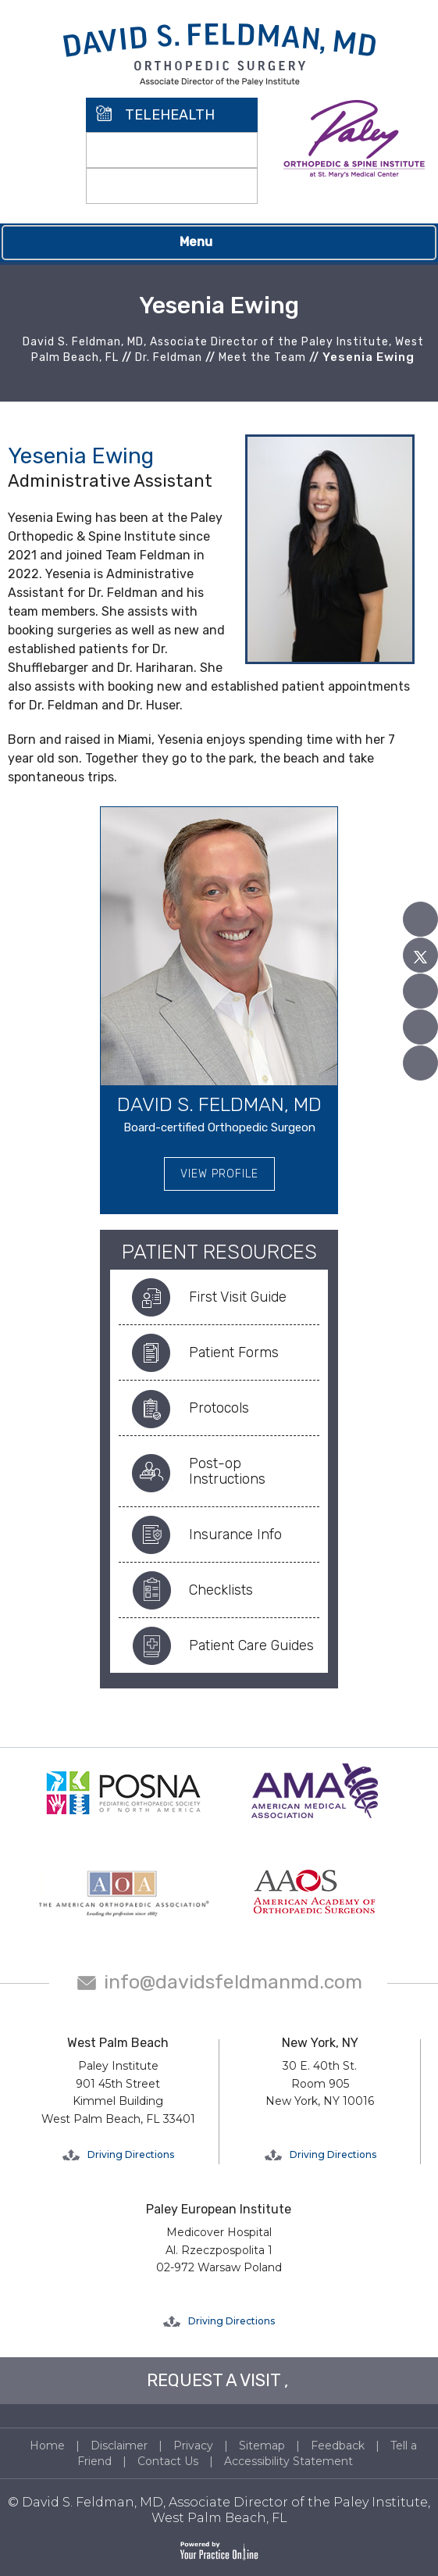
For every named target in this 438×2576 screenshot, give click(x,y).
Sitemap (262, 2445)
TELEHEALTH (170, 114)
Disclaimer (119, 2445)
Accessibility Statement (288, 2461)
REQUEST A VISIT (213, 2380)
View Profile (219, 1174)
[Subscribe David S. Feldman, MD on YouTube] (420, 991)
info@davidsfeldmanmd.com (233, 1981)
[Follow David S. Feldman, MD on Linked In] (420, 1027)
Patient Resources (219, 1252)
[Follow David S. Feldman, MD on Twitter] (420, 955)
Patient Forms (234, 1352)
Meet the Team (262, 357)
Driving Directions (130, 2154)
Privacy (193, 2445)
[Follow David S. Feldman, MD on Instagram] (420, 1063)
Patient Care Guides (251, 1645)
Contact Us (167, 2461)
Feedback (338, 2445)
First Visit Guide (238, 1297)
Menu (215, 243)
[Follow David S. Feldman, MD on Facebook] (420, 919)
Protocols (219, 1408)
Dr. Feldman (168, 357)
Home (47, 2445)
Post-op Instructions (227, 1471)
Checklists (221, 1590)
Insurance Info (235, 1534)
